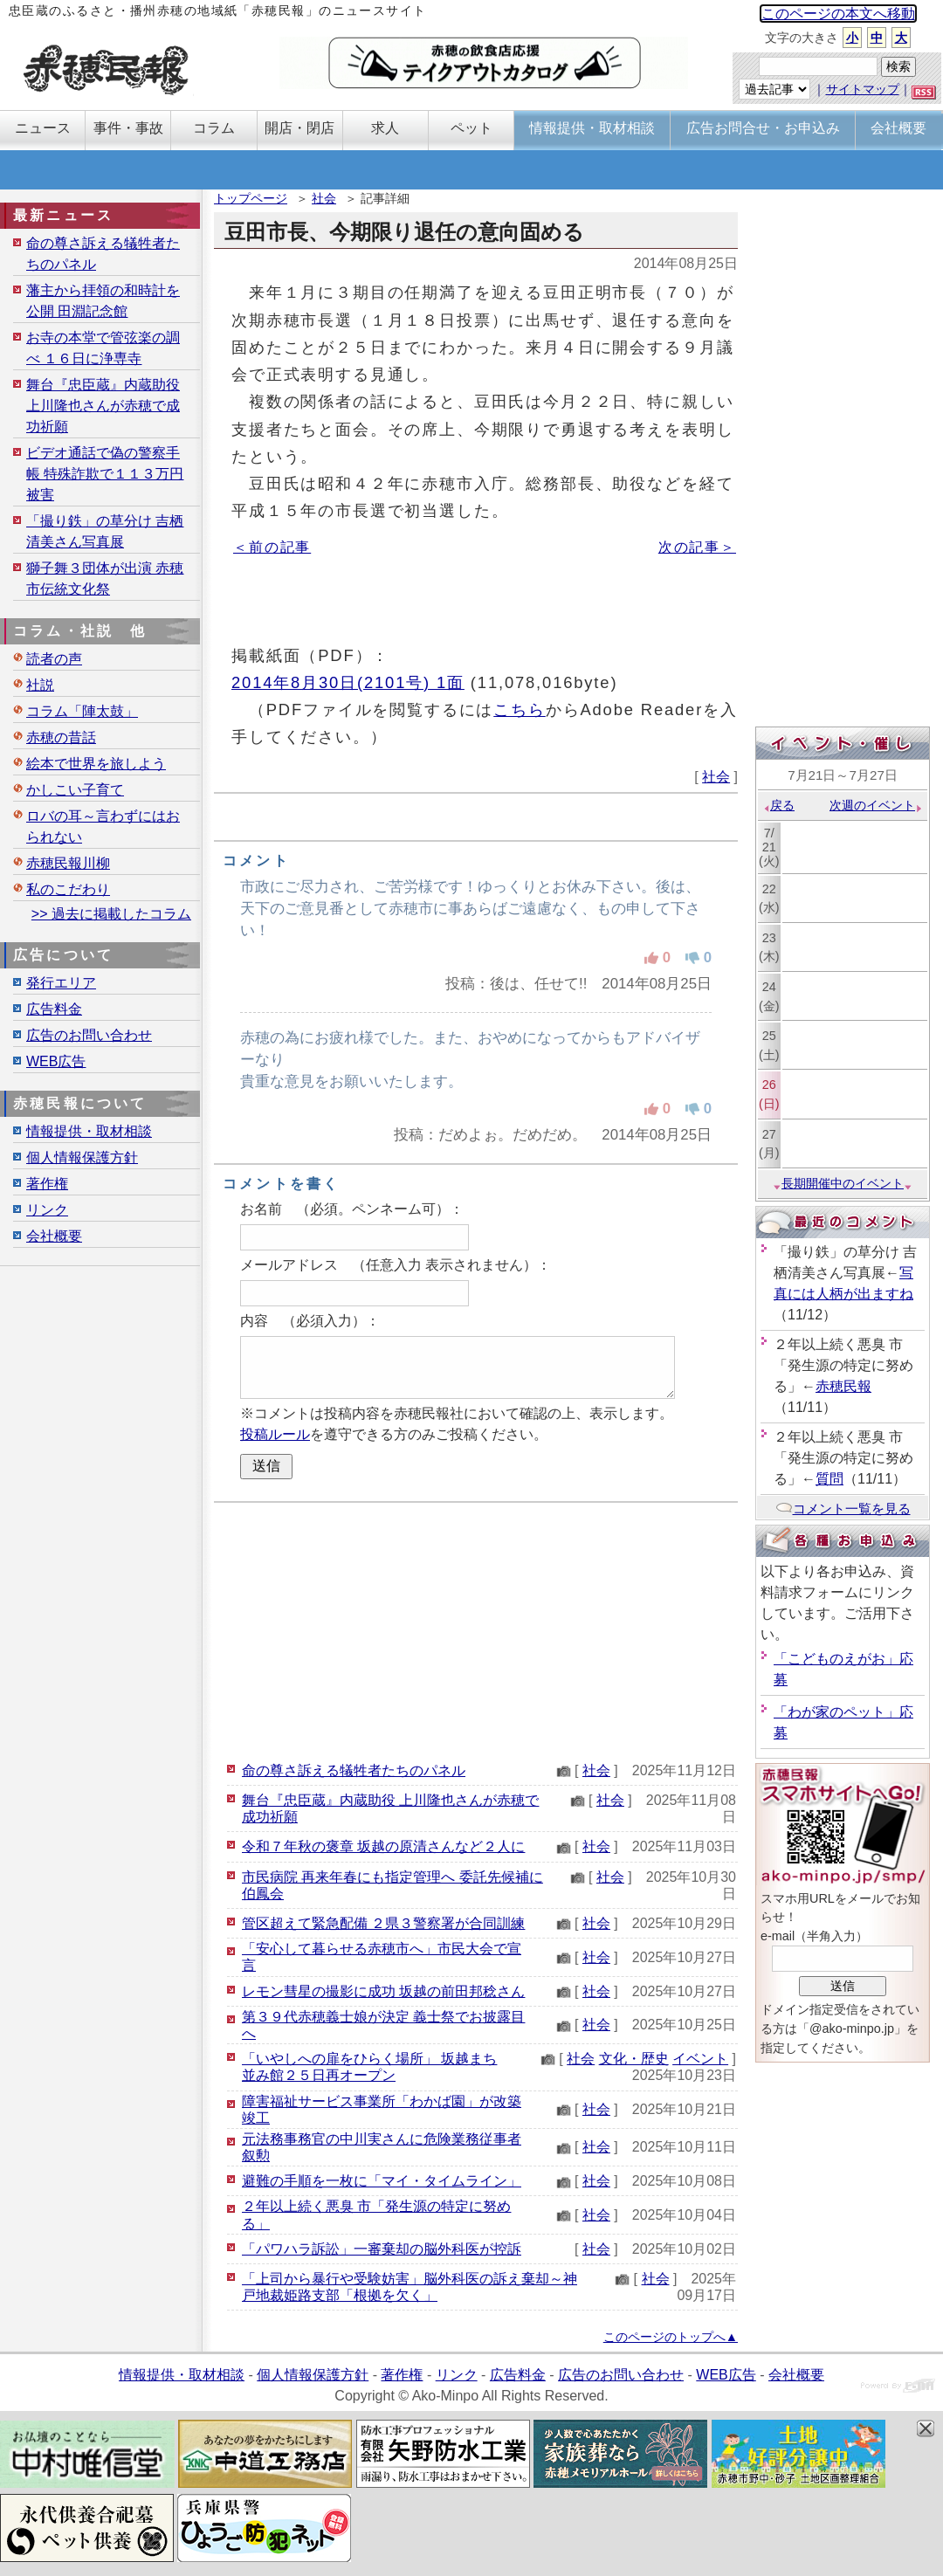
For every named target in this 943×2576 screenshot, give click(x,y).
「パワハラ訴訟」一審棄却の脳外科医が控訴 (381, 2249)
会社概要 (54, 1236)
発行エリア (61, 982)
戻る (778, 805)
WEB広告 (56, 1061)
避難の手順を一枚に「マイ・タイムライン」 (381, 2180)
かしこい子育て (75, 789)
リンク (47, 1209)
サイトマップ (862, 89)
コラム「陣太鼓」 (82, 711)
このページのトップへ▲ (670, 2337)
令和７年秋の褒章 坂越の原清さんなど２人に (383, 1846)
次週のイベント (876, 805)
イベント (700, 2058)
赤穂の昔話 (61, 737)
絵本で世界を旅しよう (96, 763)
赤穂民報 (843, 1386)
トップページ (250, 198)
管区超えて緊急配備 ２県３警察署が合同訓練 (383, 1923)
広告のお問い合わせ (89, 1035)
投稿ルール (275, 1434)
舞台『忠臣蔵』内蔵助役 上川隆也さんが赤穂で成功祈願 (103, 405)
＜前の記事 (272, 547)
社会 (324, 198)
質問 (829, 1478)
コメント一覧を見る (843, 1508)
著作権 (47, 1183)
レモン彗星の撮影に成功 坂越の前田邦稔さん (383, 1991)
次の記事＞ (697, 547)
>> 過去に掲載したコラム (111, 913)
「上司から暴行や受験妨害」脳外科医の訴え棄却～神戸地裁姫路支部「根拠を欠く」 (409, 2287)
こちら (519, 709)
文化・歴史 (634, 2058)
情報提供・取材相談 (89, 1131)
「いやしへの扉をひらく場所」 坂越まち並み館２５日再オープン (369, 2067)
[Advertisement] (476, 1629)
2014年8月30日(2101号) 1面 (348, 682)
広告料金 (54, 1009)
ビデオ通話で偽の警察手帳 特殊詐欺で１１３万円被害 (104, 473)
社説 (40, 685)
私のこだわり (68, 889)
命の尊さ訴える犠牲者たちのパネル (353, 1770)
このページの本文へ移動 (838, 13)
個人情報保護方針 (82, 1157)
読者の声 (54, 658)
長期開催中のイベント (842, 1183)
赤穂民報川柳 (68, 863)
